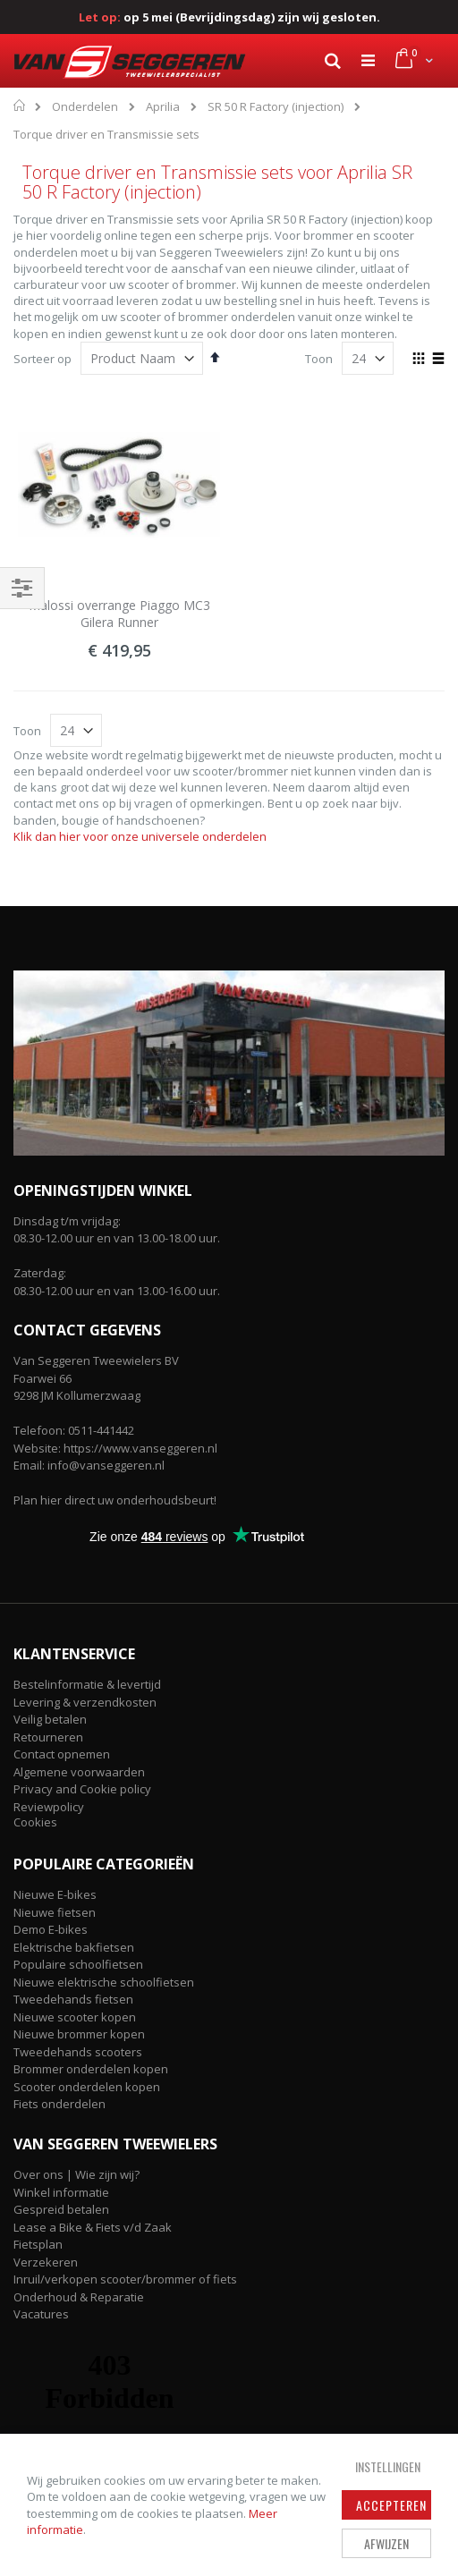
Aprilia (163, 107)
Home (20, 105)
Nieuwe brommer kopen (79, 2034)
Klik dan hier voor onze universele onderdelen (140, 836)
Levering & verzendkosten (85, 1702)
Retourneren (48, 1737)
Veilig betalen (50, 1719)
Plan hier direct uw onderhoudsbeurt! (114, 1500)
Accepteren (391, 2505)
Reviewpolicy (48, 1807)
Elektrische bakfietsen (73, 1947)
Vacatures (41, 2314)
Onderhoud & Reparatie (78, 2297)
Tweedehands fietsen (73, 1999)
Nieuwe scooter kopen (74, 2017)
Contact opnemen (61, 1754)
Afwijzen (386, 2543)
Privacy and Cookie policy (82, 1789)
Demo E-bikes (50, 1929)
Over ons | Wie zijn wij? (76, 2174)
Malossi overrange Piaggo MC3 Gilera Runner (119, 614)
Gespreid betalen (61, 2209)
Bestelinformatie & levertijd (87, 1684)
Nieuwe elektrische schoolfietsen (103, 1982)
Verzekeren (45, 2262)
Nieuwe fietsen (54, 1912)
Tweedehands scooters (77, 2052)
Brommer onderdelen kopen (90, 2069)
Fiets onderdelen (59, 2104)
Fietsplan (38, 2244)
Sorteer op (42, 359)
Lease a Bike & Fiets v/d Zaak (92, 2227)
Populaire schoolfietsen (78, 1964)
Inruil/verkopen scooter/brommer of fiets (125, 2279)
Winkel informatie (61, 2192)
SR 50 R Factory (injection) (276, 107)
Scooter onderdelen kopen (86, 2087)
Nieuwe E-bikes (55, 1894)
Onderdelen (85, 107)
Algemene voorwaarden (79, 1772)
